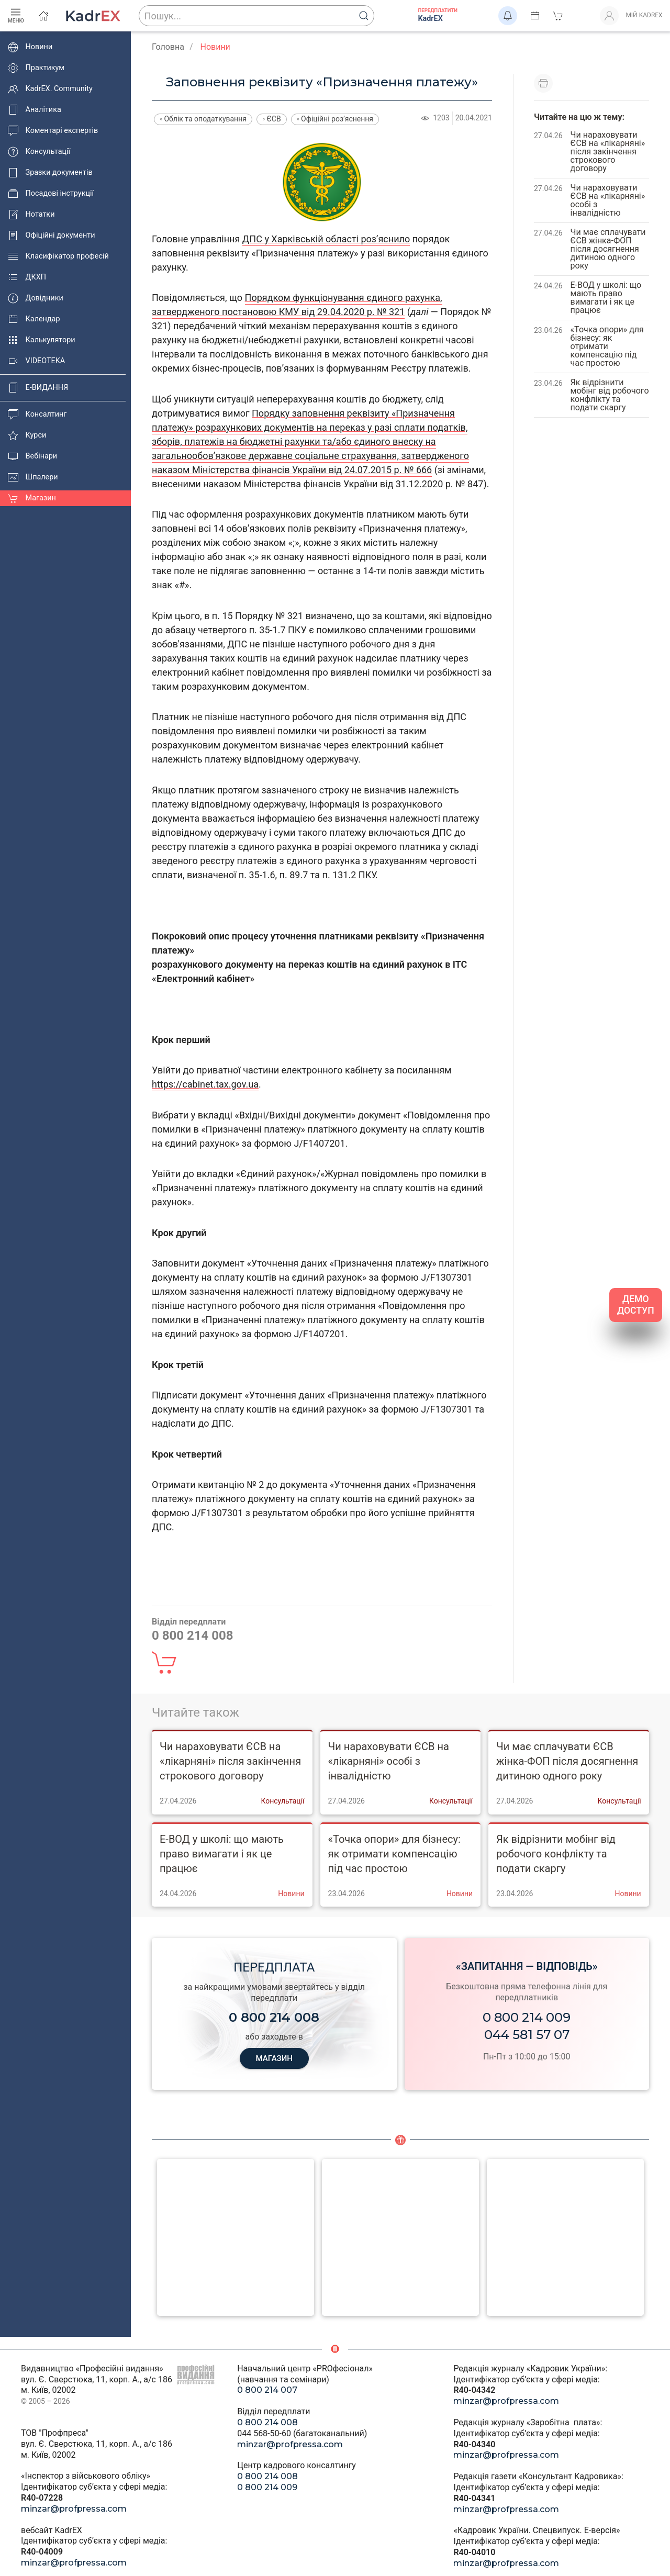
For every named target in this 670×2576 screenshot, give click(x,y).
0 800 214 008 (267, 2422)
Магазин (32, 498)
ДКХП (27, 277)
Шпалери (33, 477)
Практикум (36, 68)
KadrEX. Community (50, 89)
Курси (27, 435)
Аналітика (34, 110)
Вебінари (32, 456)
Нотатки (31, 214)
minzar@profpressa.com (74, 2509)
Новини (30, 47)
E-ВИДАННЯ (38, 388)
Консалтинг (37, 414)
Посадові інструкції (51, 193)
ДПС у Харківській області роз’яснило (326, 238)
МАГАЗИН (274, 2058)
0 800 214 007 (267, 2390)
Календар (34, 319)
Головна (168, 47)
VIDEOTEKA (36, 361)
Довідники (35, 298)
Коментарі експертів (53, 131)
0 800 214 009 (527, 2017)
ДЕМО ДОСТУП (635, 1305)
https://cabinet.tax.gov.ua (205, 1084)
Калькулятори (41, 340)
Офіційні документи (51, 235)
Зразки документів (50, 172)
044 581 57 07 (527, 2034)
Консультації (39, 152)
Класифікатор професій (58, 256)
